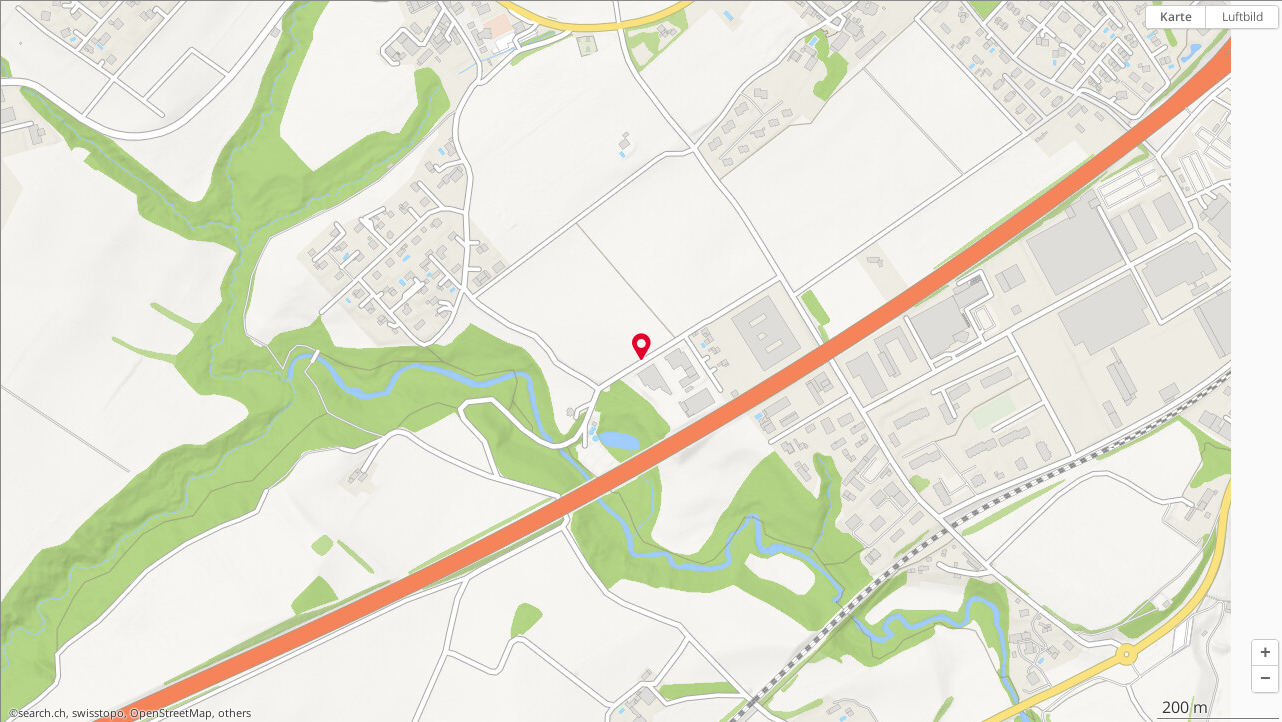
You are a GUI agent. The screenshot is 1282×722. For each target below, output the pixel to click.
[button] (1265, 653)
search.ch (42, 713)
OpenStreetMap (171, 713)
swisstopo (98, 713)
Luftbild (1242, 16)
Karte (1176, 16)
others (234, 713)
